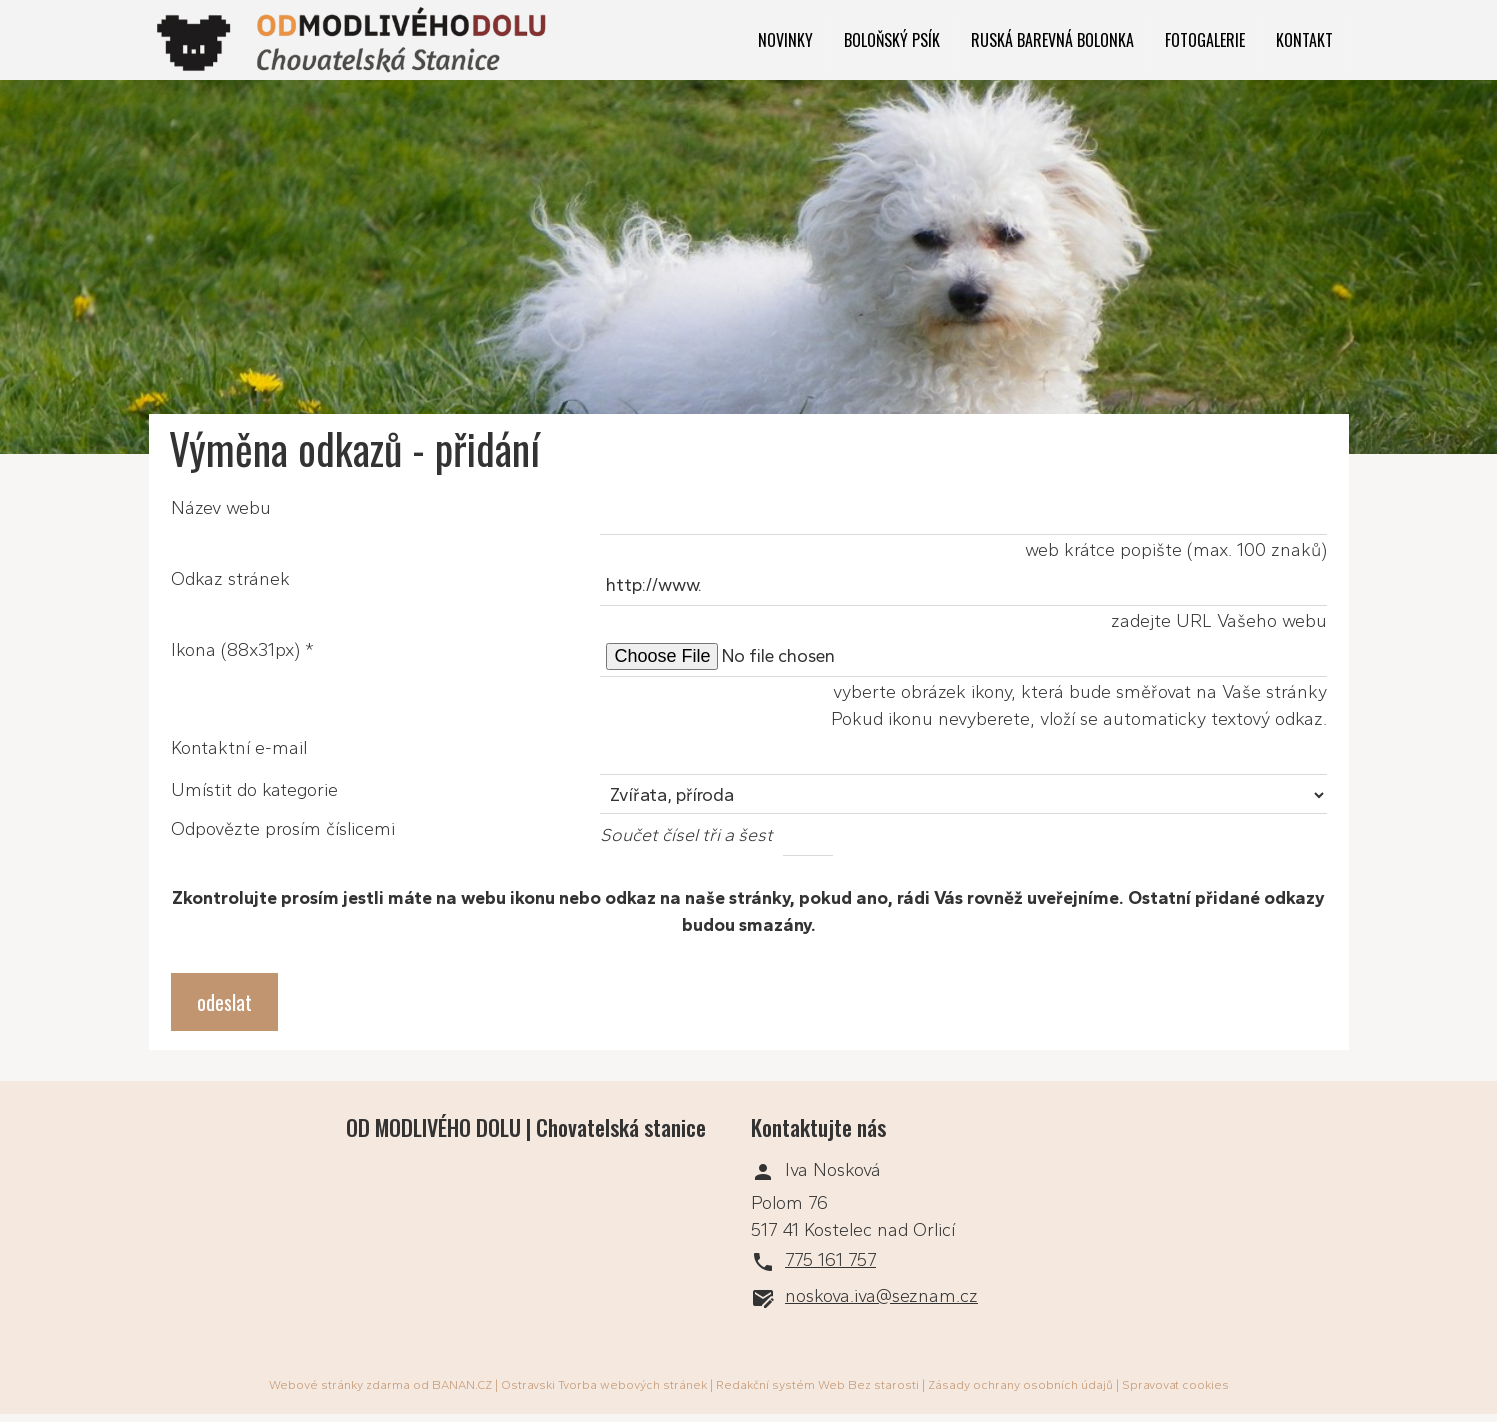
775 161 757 (830, 1260)
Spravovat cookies (1175, 1385)
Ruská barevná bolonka (1052, 40)
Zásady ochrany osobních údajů (1020, 1385)
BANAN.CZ (462, 1385)
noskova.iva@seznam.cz (881, 1296)
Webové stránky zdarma (339, 1385)
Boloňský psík (892, 40)
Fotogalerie (1205, 40)
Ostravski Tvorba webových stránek (604, 1385)
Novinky (785, 40)
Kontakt (1304, 40)
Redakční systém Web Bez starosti (817, 1385)
